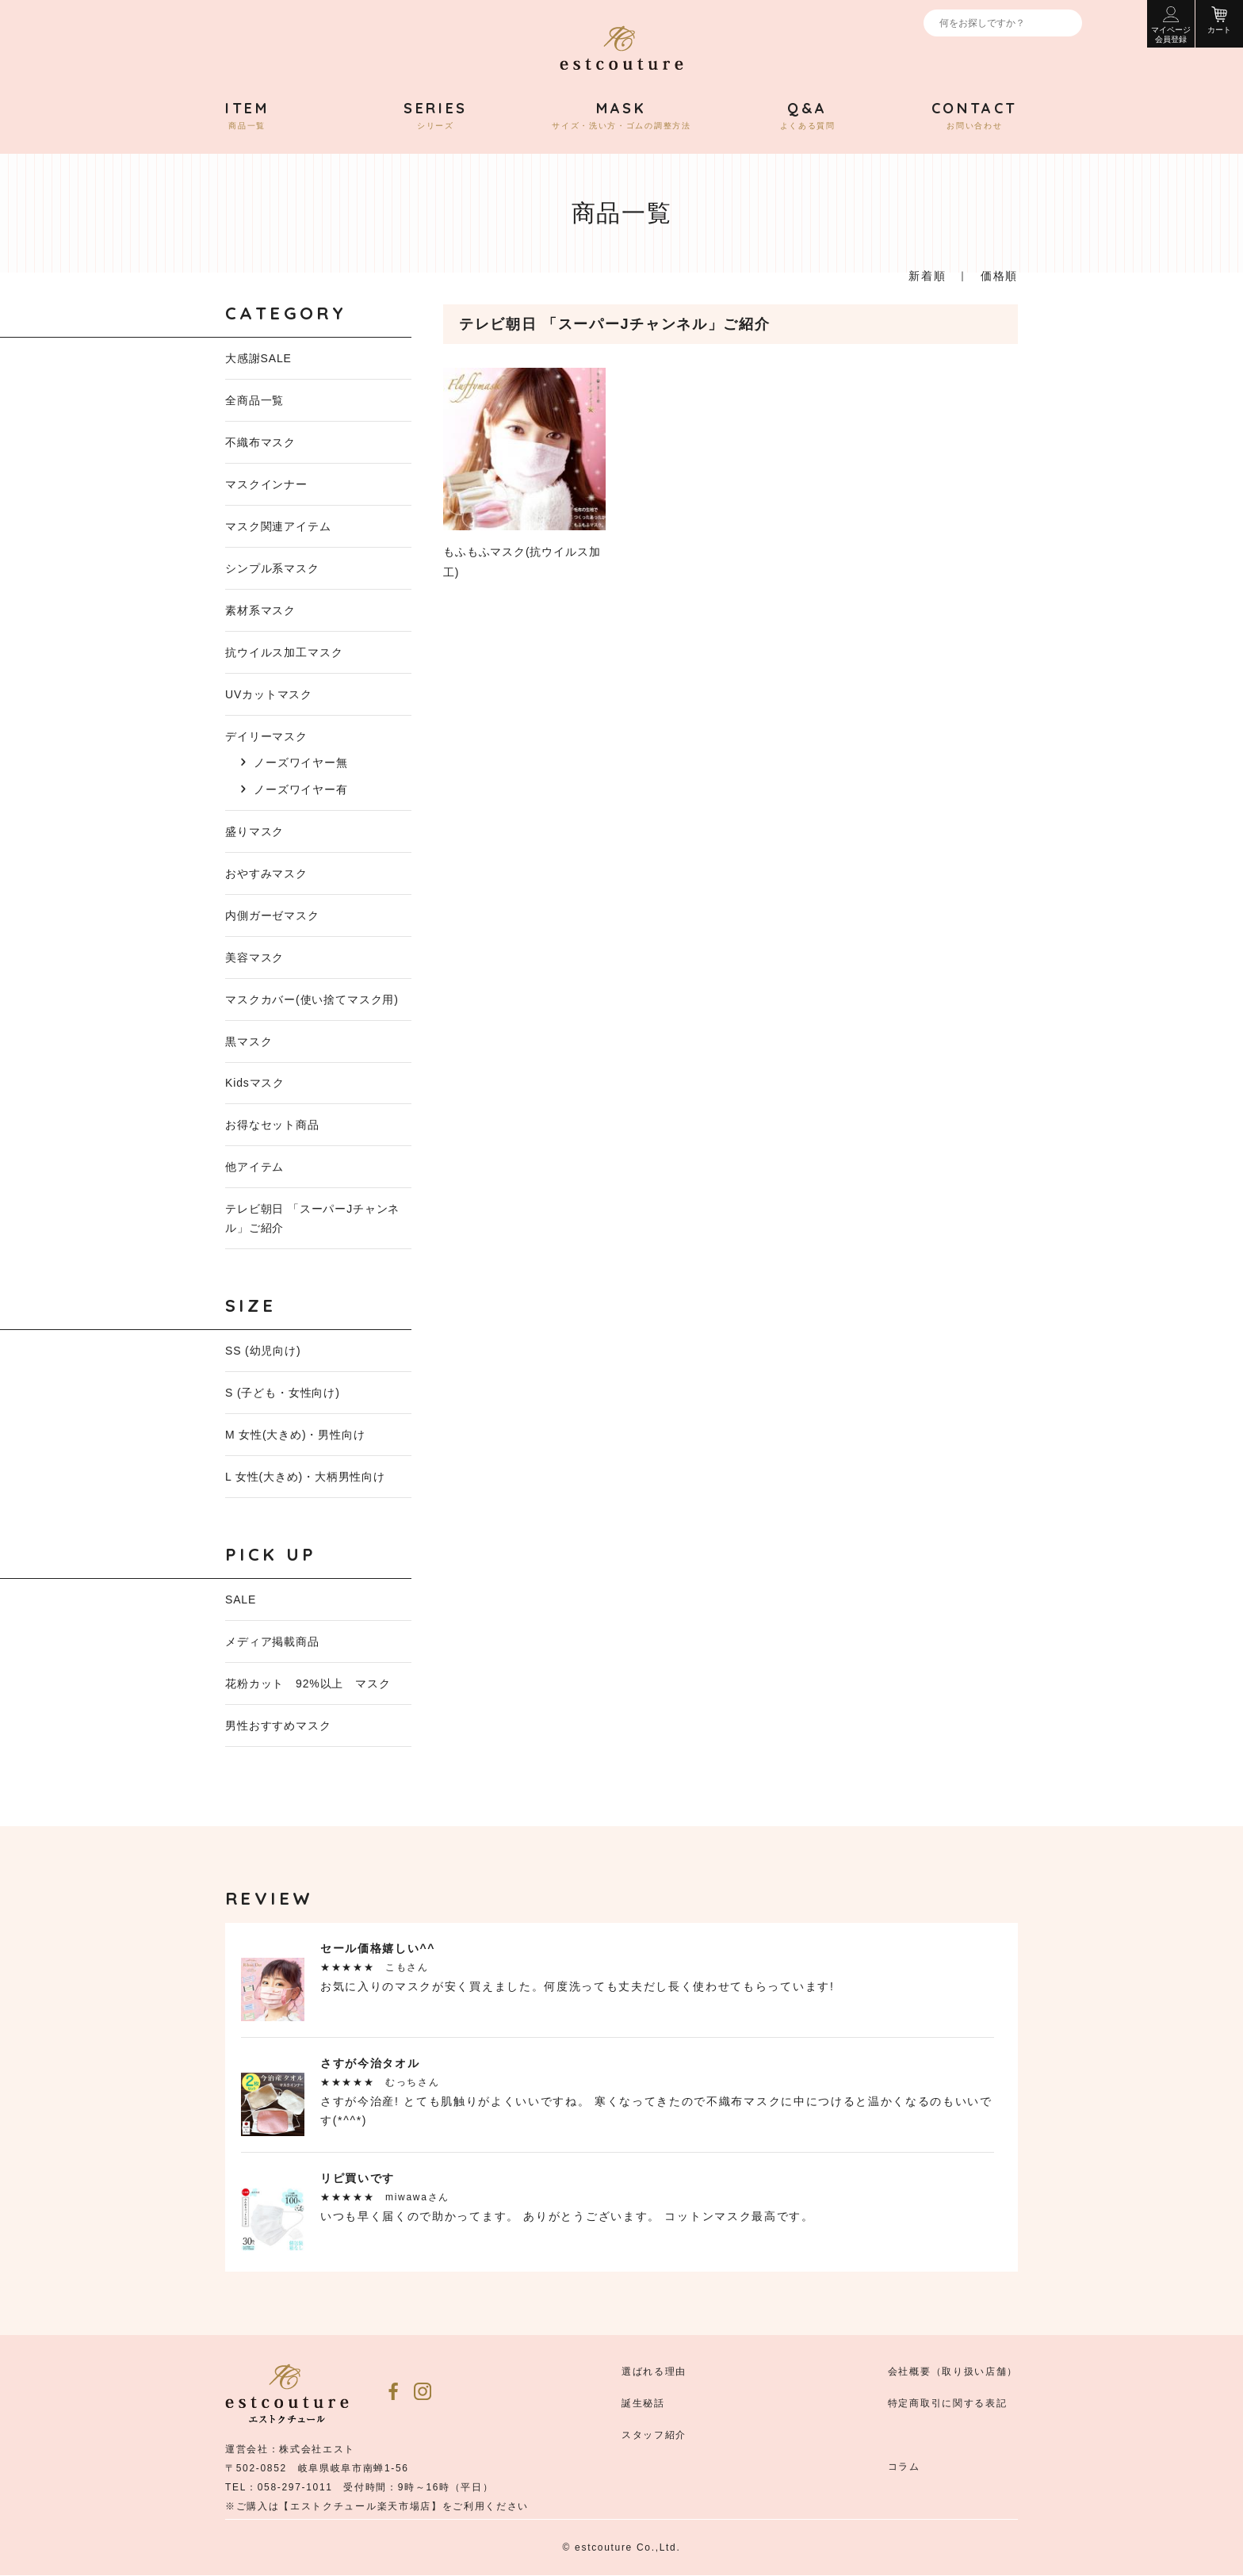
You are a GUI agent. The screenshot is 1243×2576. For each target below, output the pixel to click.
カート (1219, 20)
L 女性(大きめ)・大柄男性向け (305, 1477)
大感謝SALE (258, 358)
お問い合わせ (974, 115)
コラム (904, 2467)
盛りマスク (254, 831)
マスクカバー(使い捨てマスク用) (312, 999)
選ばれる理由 (654, 2372)
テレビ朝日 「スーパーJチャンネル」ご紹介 (312, 1219)
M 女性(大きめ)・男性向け (295, 1435)
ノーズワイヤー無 (301, 762)
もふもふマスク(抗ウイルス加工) (524, 473)
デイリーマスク (266, 736)
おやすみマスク (266, 873)
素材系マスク (260, 610)
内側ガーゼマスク (272, 915)
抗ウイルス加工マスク (283, 652)
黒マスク (248, 1041)
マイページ (1171, 25)
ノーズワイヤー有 (301, 789)
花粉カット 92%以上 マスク (308, 1684)
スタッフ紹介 (654, 2435)
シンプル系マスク (272, 568)
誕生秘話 (643, 2404)
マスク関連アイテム (278, 526)
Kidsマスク (255, 1083)
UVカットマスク (268, 694)
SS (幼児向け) (262, 1351)
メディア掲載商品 (272, 1642)
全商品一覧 (254, 400)
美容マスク (254, 957)
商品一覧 (247, 115)
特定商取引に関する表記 (947, 2404)
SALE (240, 1600)
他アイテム (254, 1167)
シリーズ (435, 115)
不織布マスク (260, 442)
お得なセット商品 (272, 1125)
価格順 (999, 275)
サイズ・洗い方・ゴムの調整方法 (621, 115)
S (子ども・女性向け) (282, 1393)
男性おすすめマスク (278, 1726)
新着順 (927, 275)
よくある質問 (808, 115)
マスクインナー (266, 484)
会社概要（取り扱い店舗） (953, 2372)
